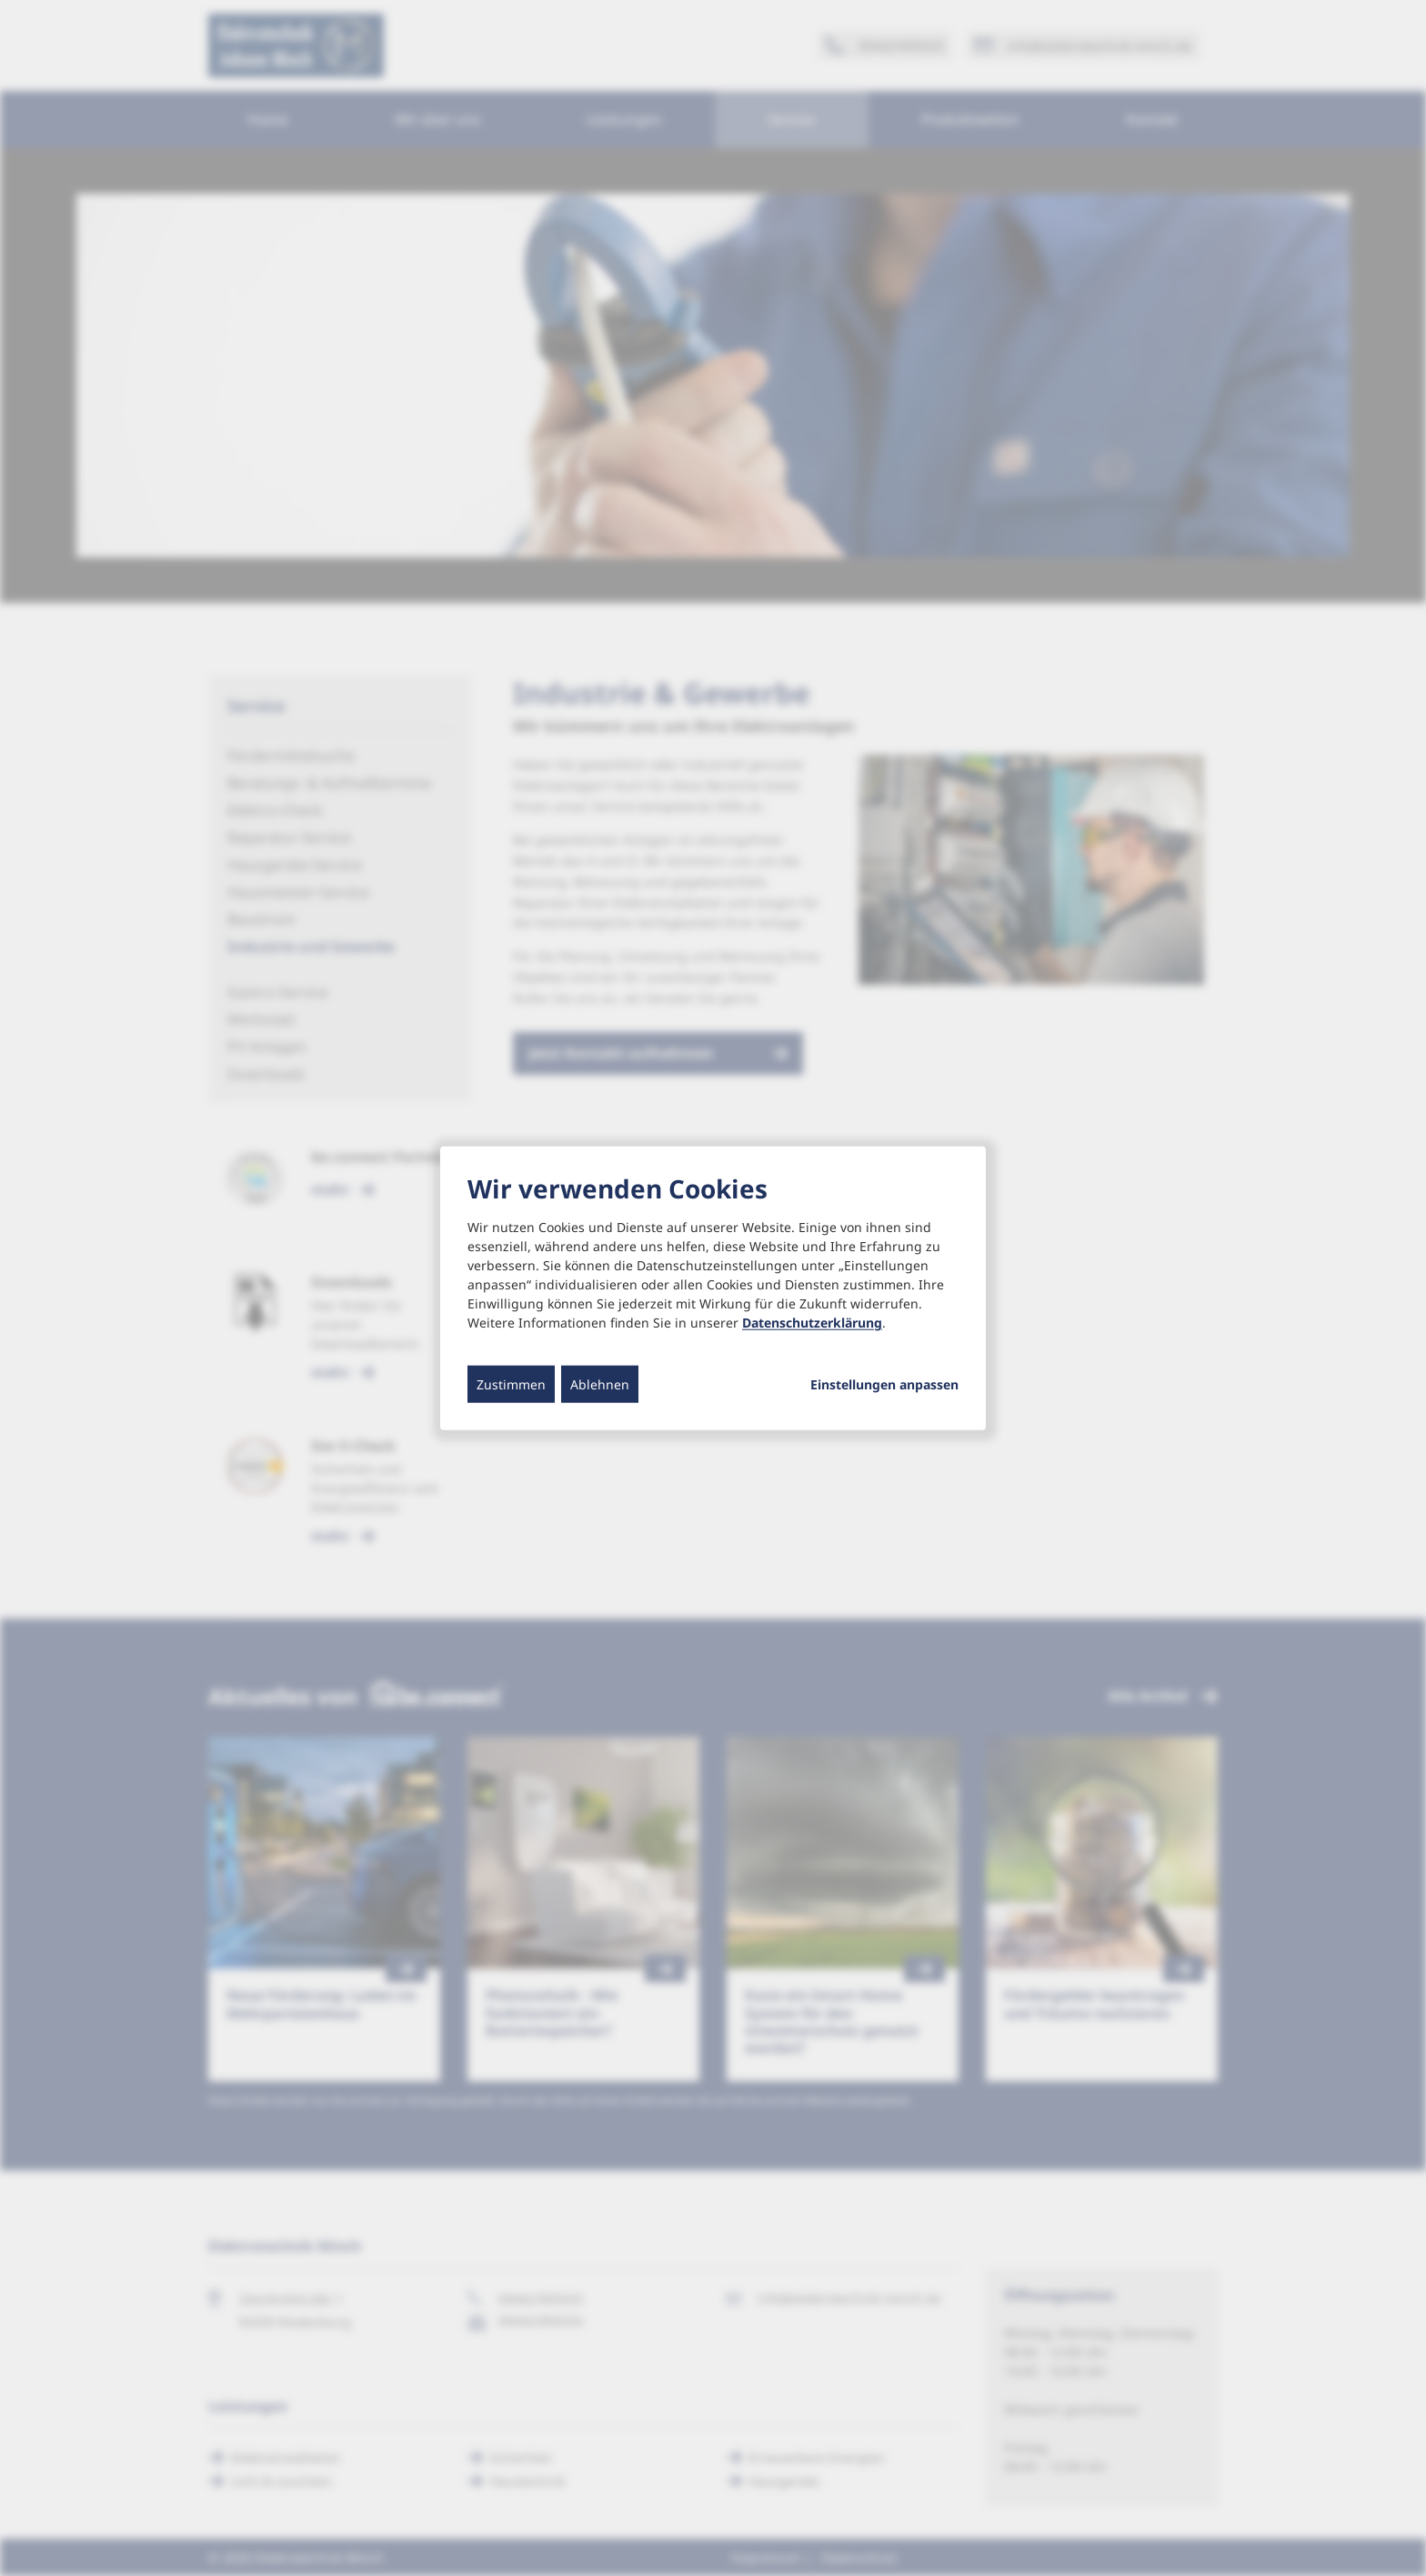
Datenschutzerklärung (812, 1322)
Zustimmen (511, 1384)
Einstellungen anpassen (884, 1385)
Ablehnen (599, 1384)
